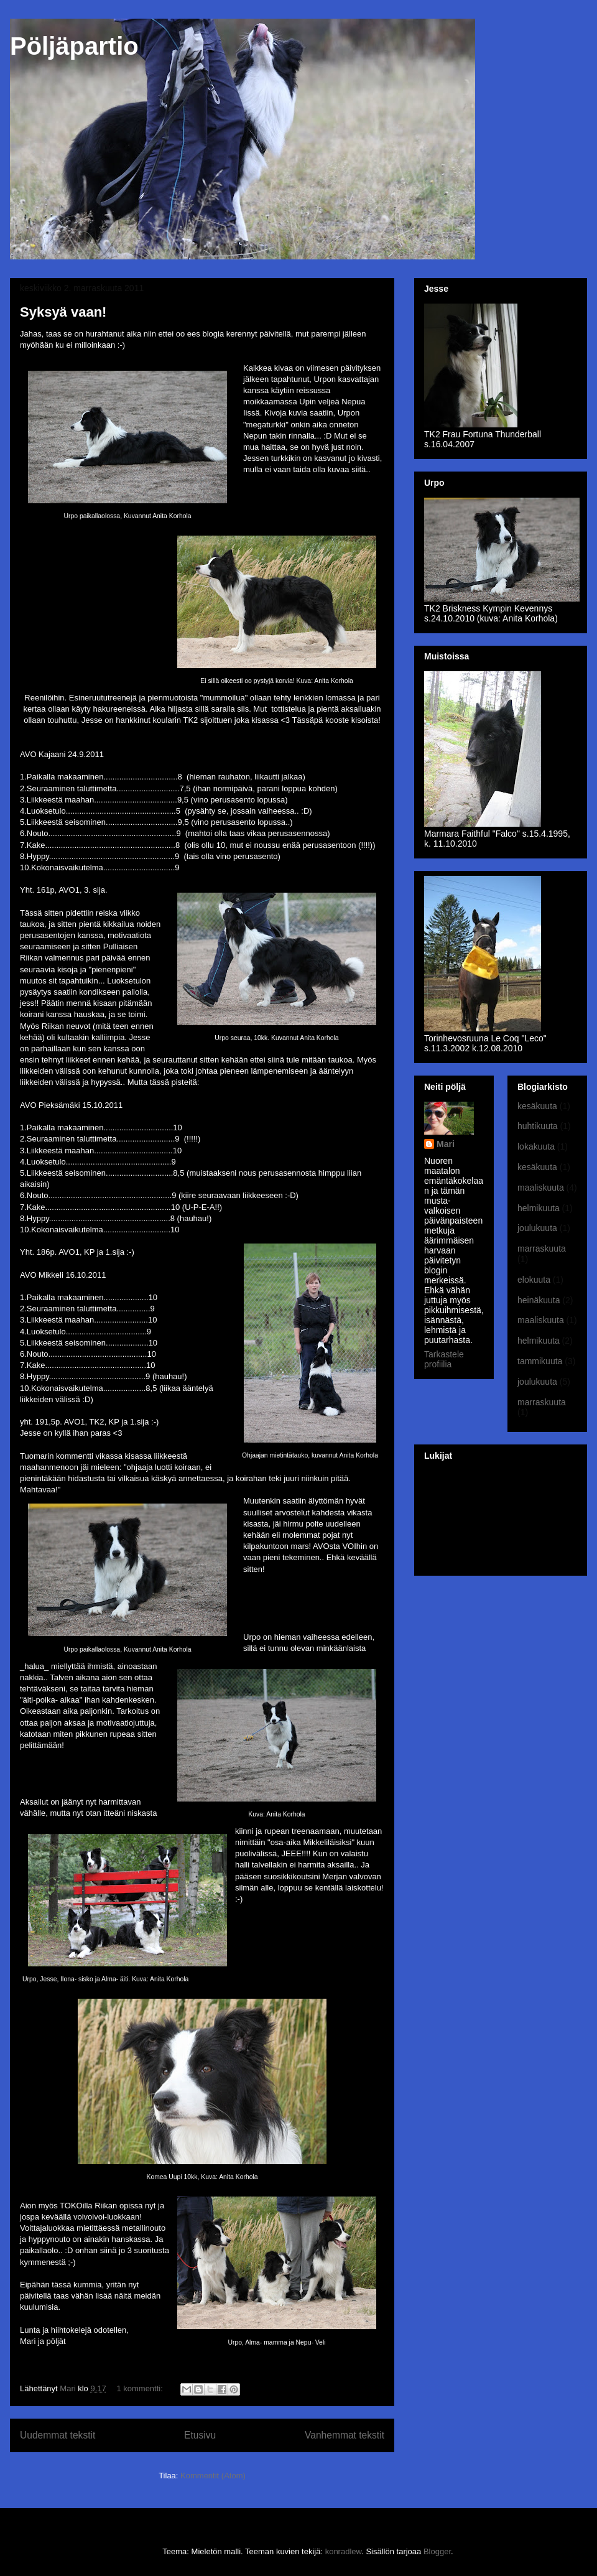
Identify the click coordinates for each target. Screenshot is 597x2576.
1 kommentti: (140, 2388)
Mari (446, 1144)
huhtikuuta (537, 1126)
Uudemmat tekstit (57, 2435)
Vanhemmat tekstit (344, 2435)
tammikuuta (539, 1361)
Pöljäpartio (74, 46)
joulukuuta (537, 1228)
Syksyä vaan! (63, 312)
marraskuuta (541, 1248)
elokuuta (533, 1280)
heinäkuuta (538, 1300)
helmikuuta (538, 1208)
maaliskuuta (540, 1188)
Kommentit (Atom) (213, 2475)
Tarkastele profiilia (444, 1359)
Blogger (437, 2551)
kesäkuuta (537, 1106)
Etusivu (200, 2435)
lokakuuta (536, 1146)
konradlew (343, 2551)
